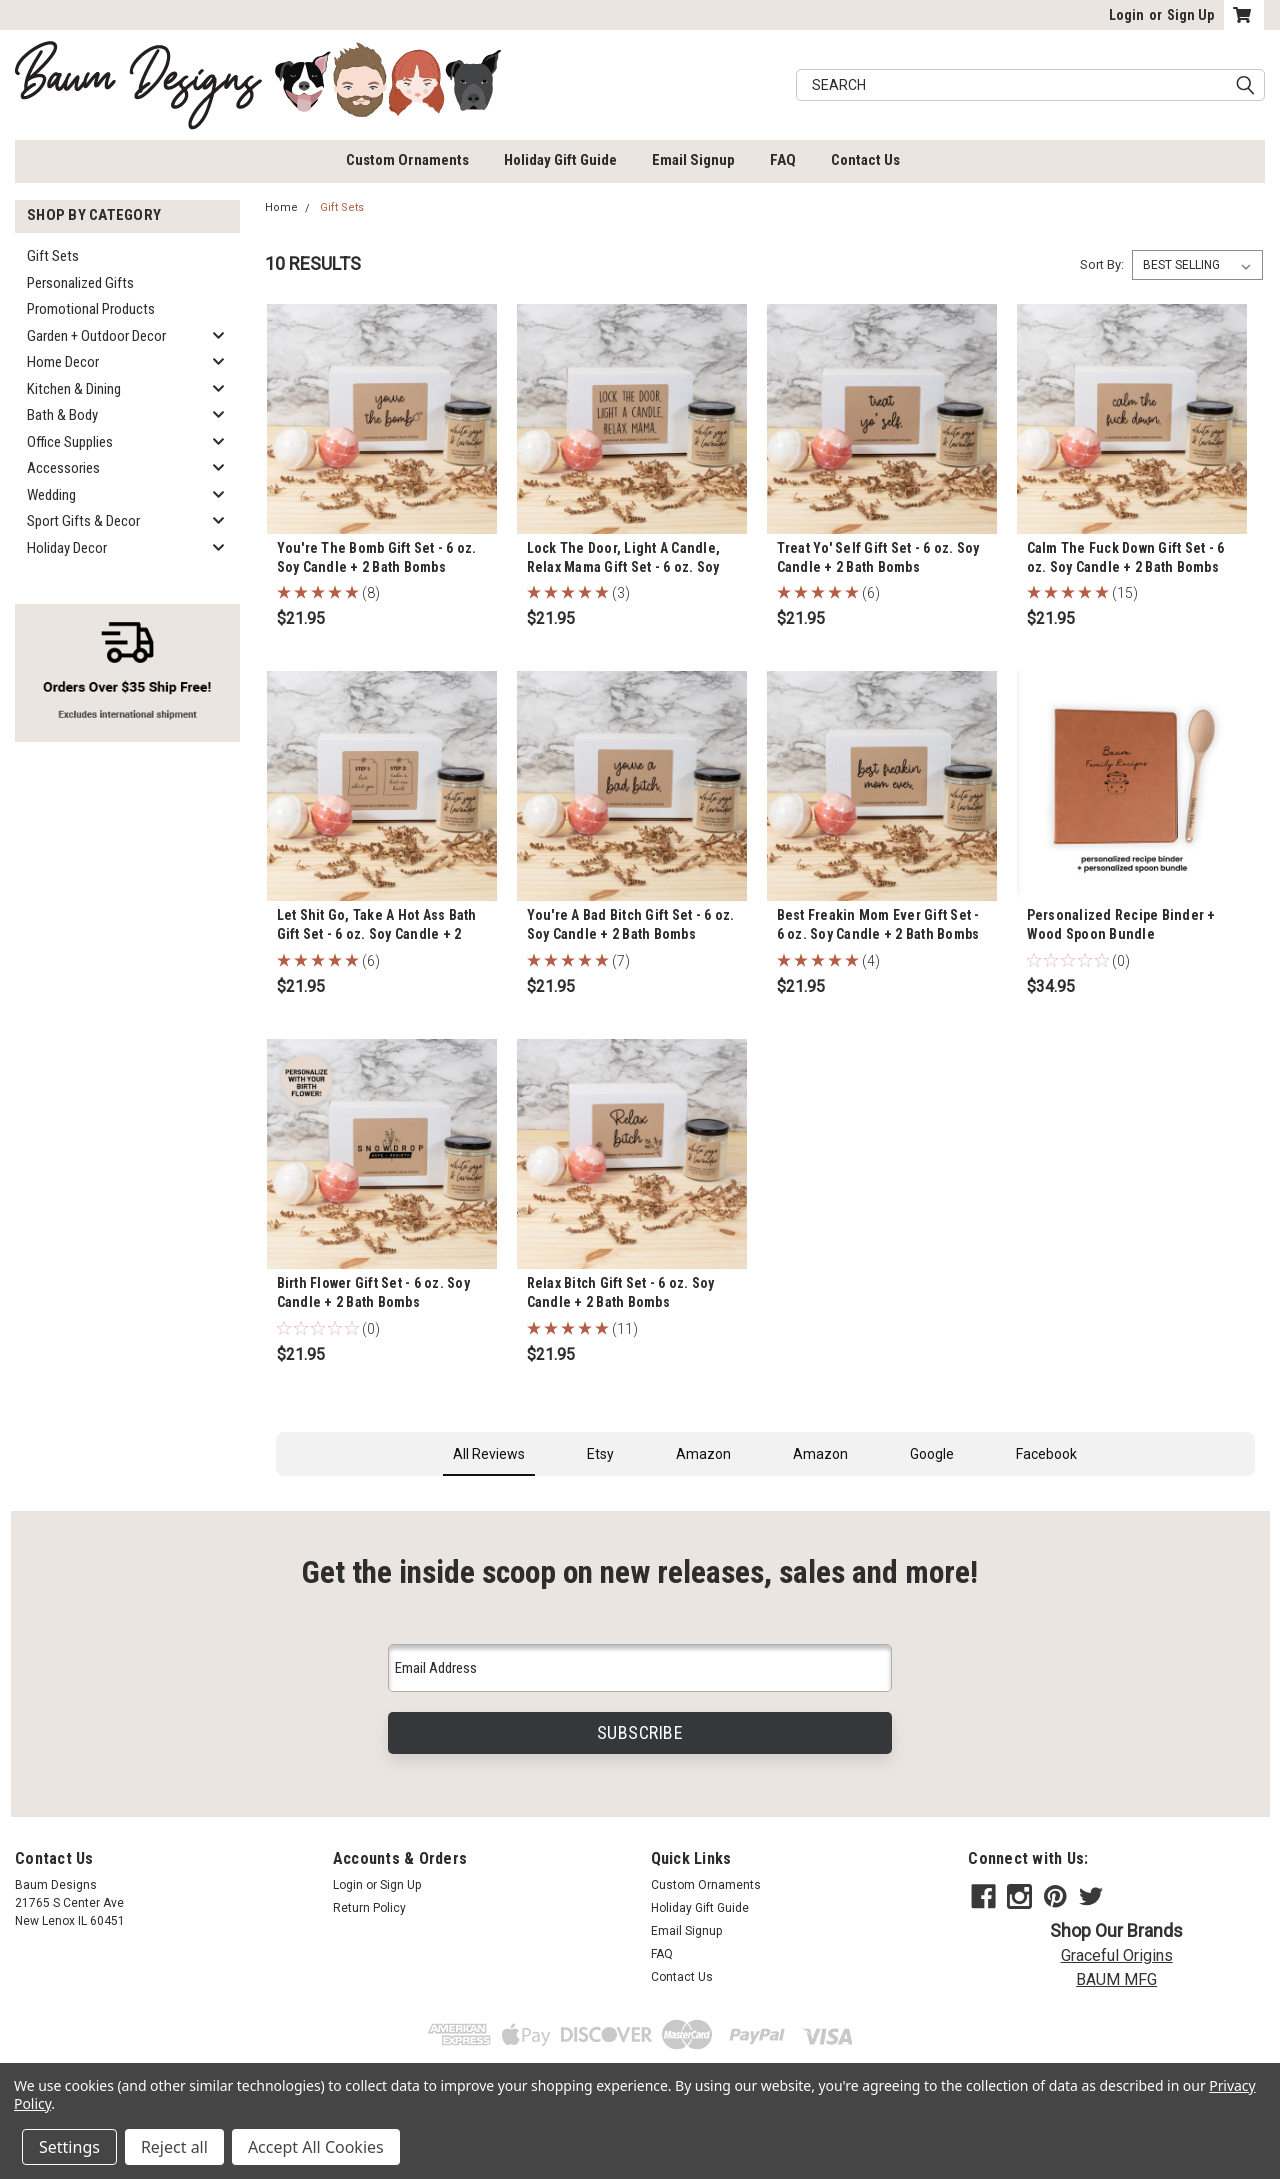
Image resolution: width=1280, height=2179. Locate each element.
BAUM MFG (1116, 1979)
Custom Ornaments (407, 160)
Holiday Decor (67, 548)
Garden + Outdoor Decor (96, 336)
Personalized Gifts (80, 283)
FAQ (783, 160)
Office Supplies (70, 442)
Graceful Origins (1117, 1955)
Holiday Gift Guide (560, 160)
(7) (621, 961)
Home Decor (63, 362)
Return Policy (369, 1908)
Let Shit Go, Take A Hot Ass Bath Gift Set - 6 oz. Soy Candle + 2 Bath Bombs (377, 934)
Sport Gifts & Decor (83, 521)
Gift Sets (53, 256)
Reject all (174, 2147)
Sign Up (1190, 15)
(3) (621, 593)
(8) (371, 593)
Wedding (51, 495)
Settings (69, 2147)
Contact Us (865, 160)
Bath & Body (62, 415)
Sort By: (1102, 264)
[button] (276, 1496)
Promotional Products (91, 309)
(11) (625, 1329)
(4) (871, 961)
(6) (871, 593)
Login (1126, 15)
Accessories (63, 468)
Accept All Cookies (316, 2147)
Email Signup (693, 160)
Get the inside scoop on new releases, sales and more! (640, 1572)
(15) (1125, 593)
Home (281, 207)
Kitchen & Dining (74, 389)
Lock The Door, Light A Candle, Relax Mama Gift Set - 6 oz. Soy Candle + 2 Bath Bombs (624, 567)
